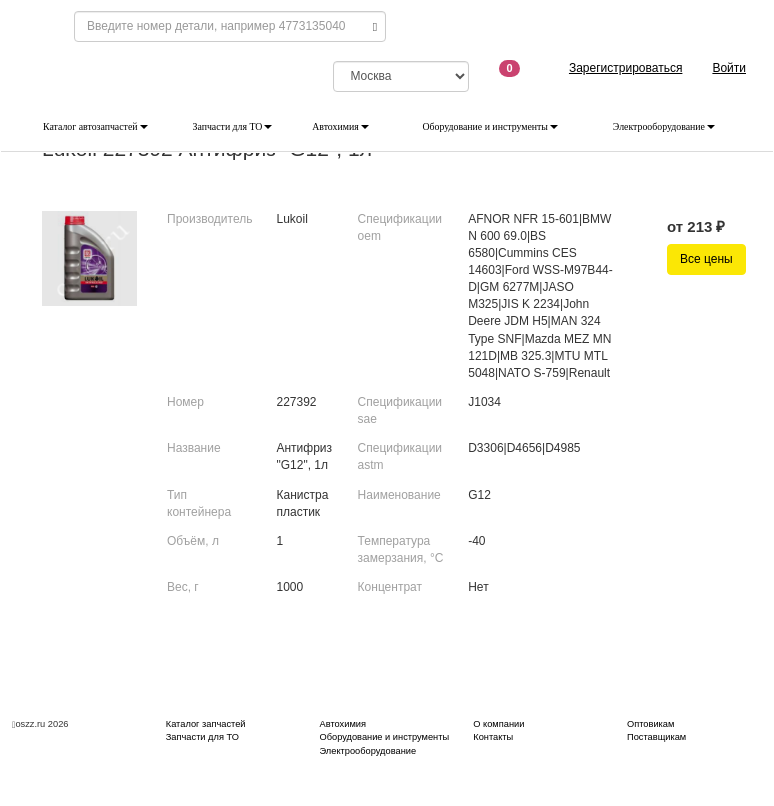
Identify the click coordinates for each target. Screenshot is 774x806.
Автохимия (340, 126)
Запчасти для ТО (233, 126)
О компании (498, 724)
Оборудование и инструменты (490, 126)
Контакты (493, 737)
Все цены (706, 259)
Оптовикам (650, 724)
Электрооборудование (664, 126)
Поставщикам (656, 737)
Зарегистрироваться (625, 68)
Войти (729, 68)
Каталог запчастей (206, 724)
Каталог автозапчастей (95, 126)
